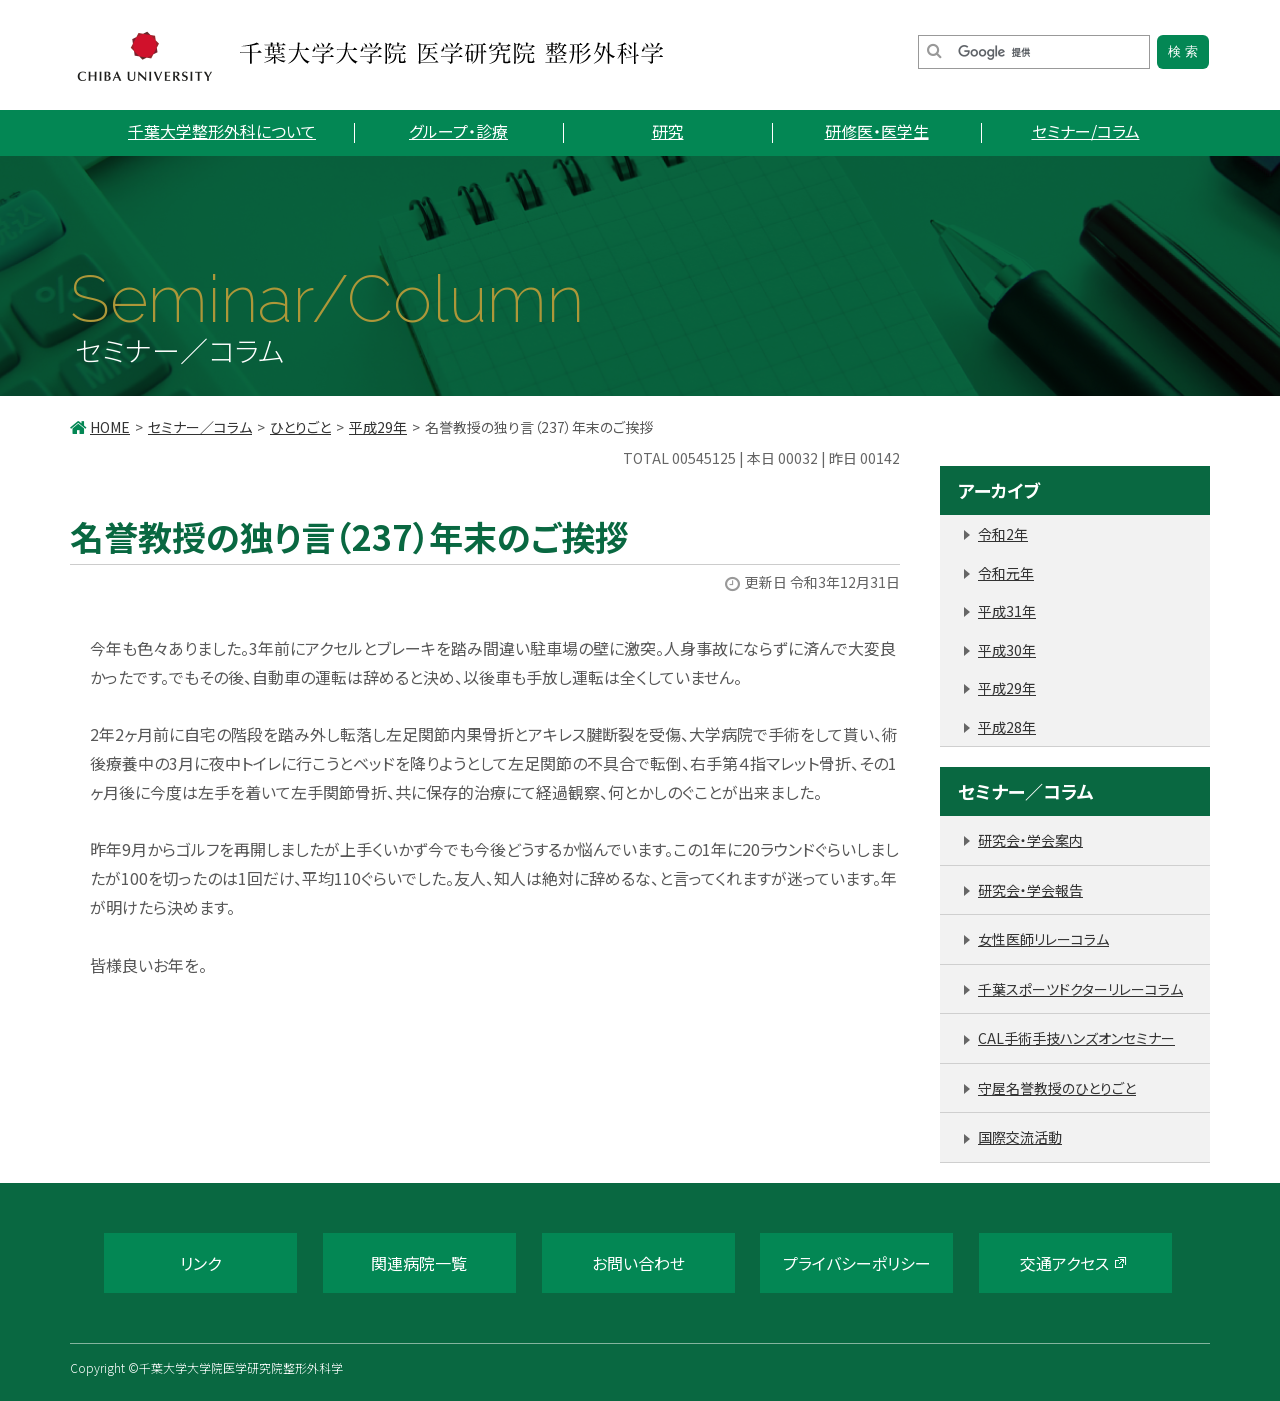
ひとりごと (300, 427)
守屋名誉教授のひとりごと (1057, 1088)
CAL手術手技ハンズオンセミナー (1076, 1038)
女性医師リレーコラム (1043, 939)
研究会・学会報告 (1030, 890)
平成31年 (1007, 611)
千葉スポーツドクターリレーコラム (1080, 989)
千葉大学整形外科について (222, 131)
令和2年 (1003, 534)
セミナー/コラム (1086, 131)
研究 (668, 131)
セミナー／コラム (200, 427)
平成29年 (378, 427)
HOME (110, 427)
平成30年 (1007, 650)
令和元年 (1006, 573)
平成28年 (1007, 727)
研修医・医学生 (877, 131)
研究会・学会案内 (1030, 840)
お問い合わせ (638, 1263)
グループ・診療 (458, 131)
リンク (200, 1263)
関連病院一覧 (419, 1263)
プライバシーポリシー (857, 1263)
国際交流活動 (1020, 1137)
